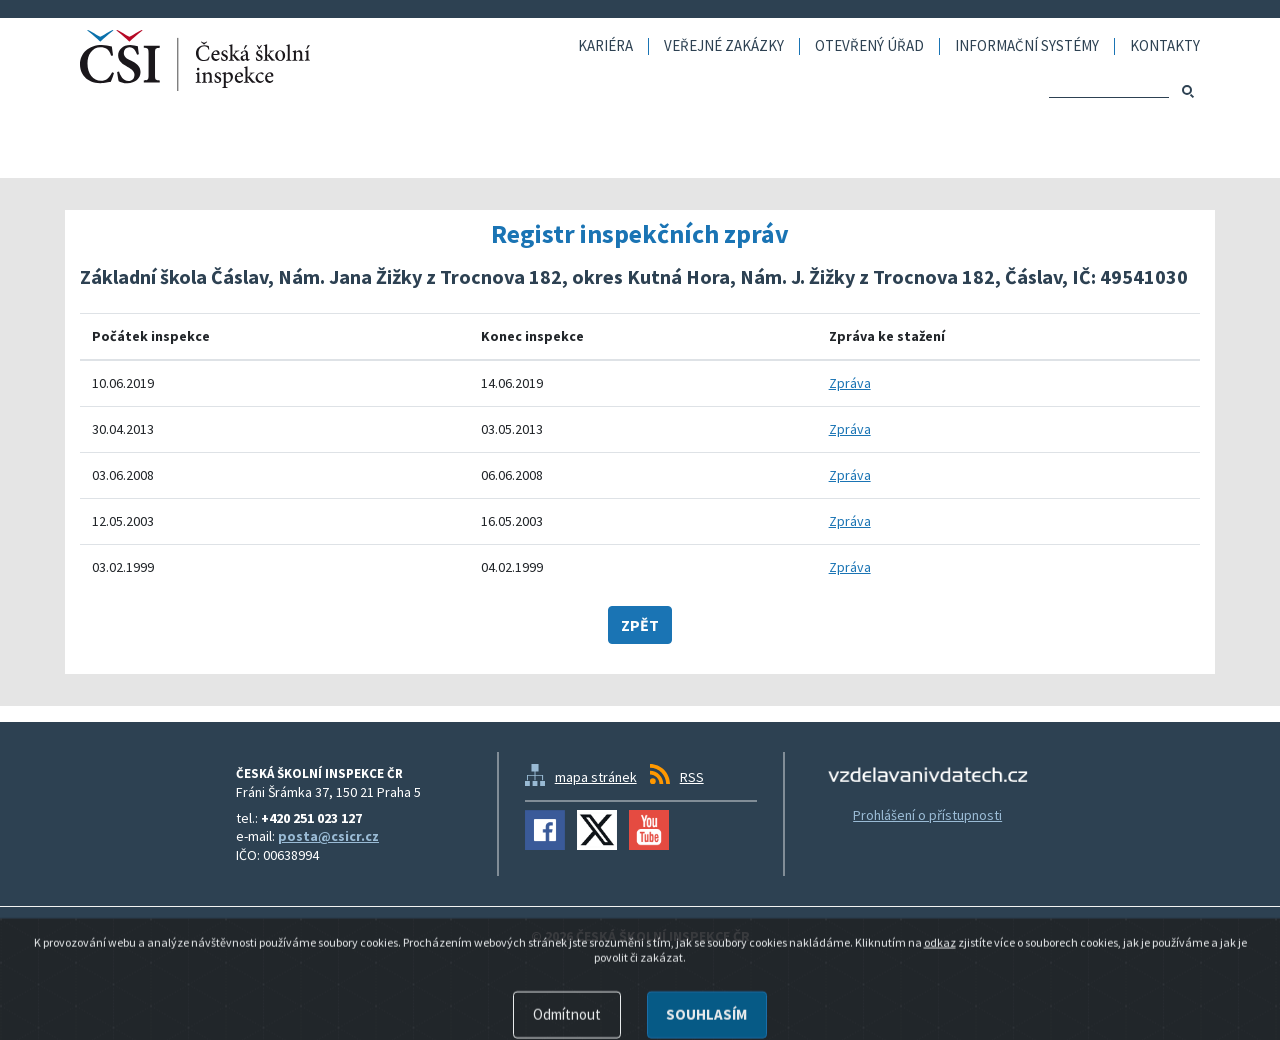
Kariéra (605, 46)
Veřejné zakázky (724, 46)
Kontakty (1165, 46)
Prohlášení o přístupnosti (927, 815)
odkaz (940, 1008)
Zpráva (850, 383)
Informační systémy (1027, 46)
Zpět (640, 625)
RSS (692, 777)
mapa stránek (596, 777)
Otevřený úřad (869, 46)
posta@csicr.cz (328, 836)
